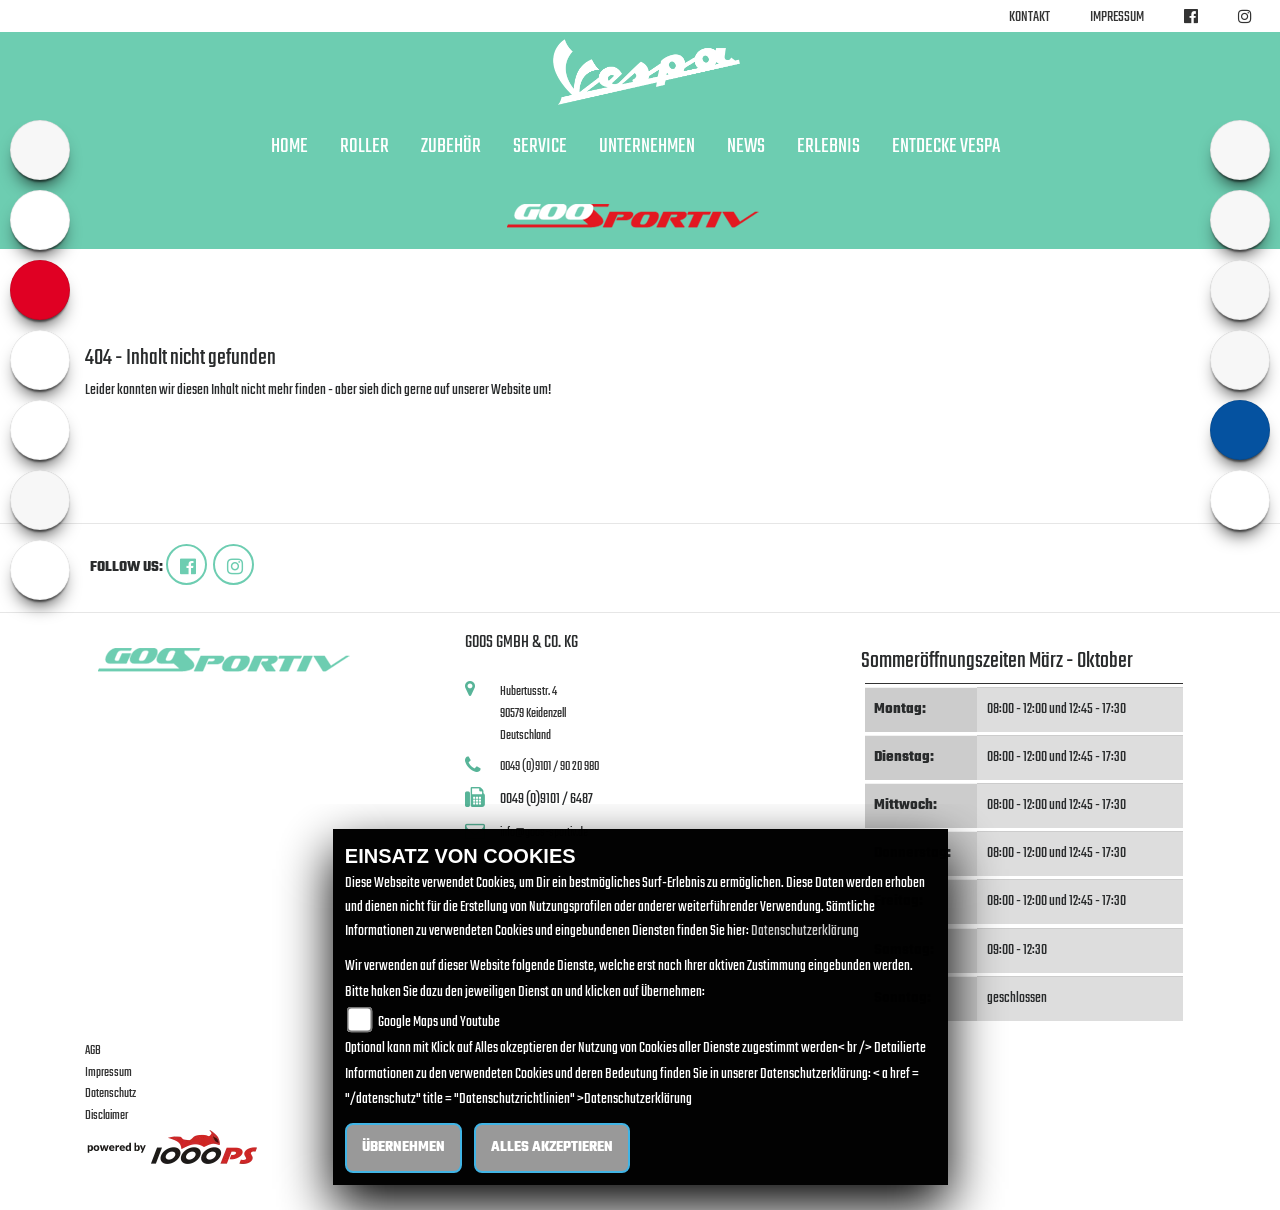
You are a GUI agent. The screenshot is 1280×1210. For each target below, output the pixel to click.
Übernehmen (403, 1147)
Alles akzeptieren (552, 1147)
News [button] (746, 147)
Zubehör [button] (451, 147)
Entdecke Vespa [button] (946, 147)
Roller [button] (364, 147)
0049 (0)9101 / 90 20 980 (549, 766)
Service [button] (540, 147)
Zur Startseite (117, 414)
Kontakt (1029, 17)
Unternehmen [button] (647, 147)
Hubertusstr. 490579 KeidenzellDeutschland (533, 713)
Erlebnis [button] (828, 147)
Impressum (1117, 17)
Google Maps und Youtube (439, 1022)
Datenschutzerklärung (805, 931)
